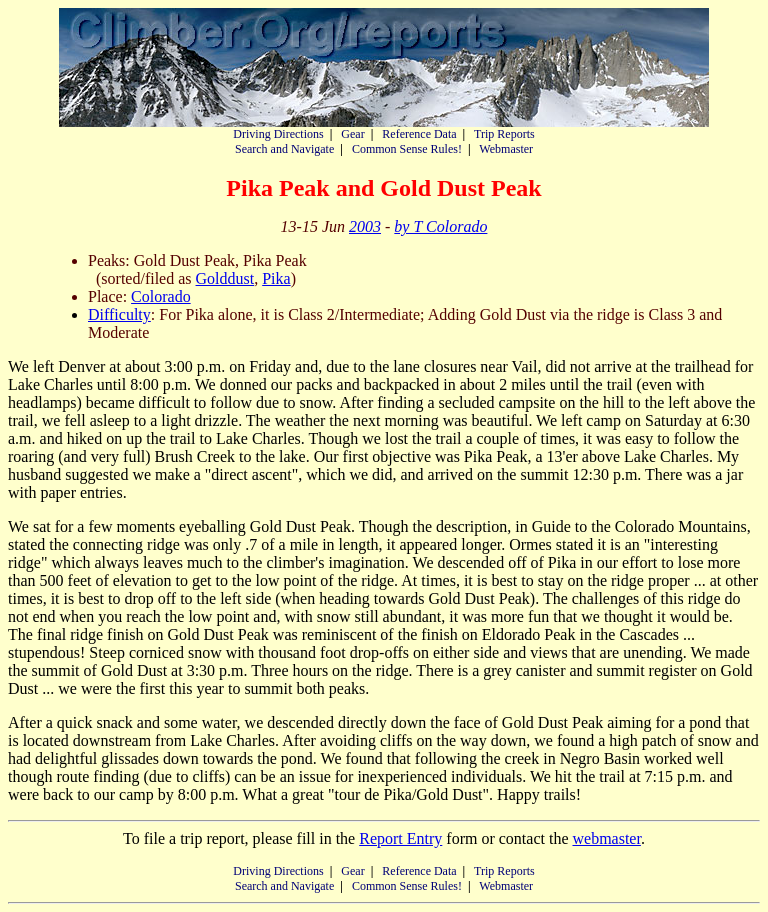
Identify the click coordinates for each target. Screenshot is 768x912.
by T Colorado (440, 226)
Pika (276, 278)
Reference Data (419, 134)
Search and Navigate (284, 149)
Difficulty (119, 314)
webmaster (606, 838)
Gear (352, 134)
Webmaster (506, 149)
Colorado (161, 296)
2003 (365, 226)
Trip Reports (504, 134)
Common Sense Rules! (407, 149)
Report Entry (400, 838)
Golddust (225, 278)
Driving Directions (278, 134)
